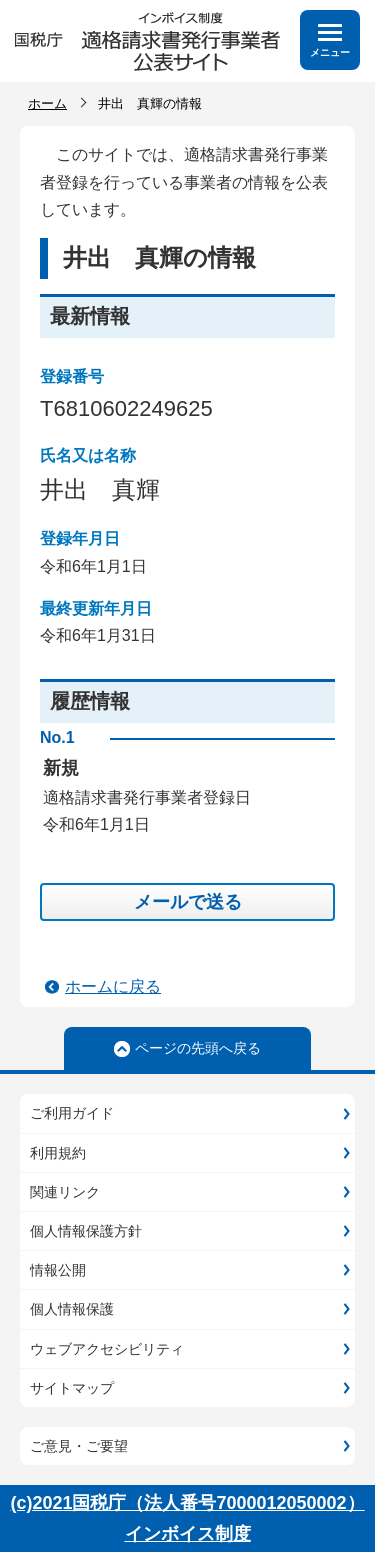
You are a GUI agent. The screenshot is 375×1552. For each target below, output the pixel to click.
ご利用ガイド (72, 1113)
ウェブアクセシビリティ (107, 1349)
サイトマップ (72, 1388)
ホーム (47, 103)
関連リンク (65, 1192)
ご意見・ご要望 (79, 1446)
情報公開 (58, 1270)
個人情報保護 (72, 1309)
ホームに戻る (113, 986)
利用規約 (58, 1153)
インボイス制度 (188, 1534)
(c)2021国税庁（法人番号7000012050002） (187, 1503)
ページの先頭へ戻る (198, 1048)
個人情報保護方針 (86, 1231)
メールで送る (188, 902)
